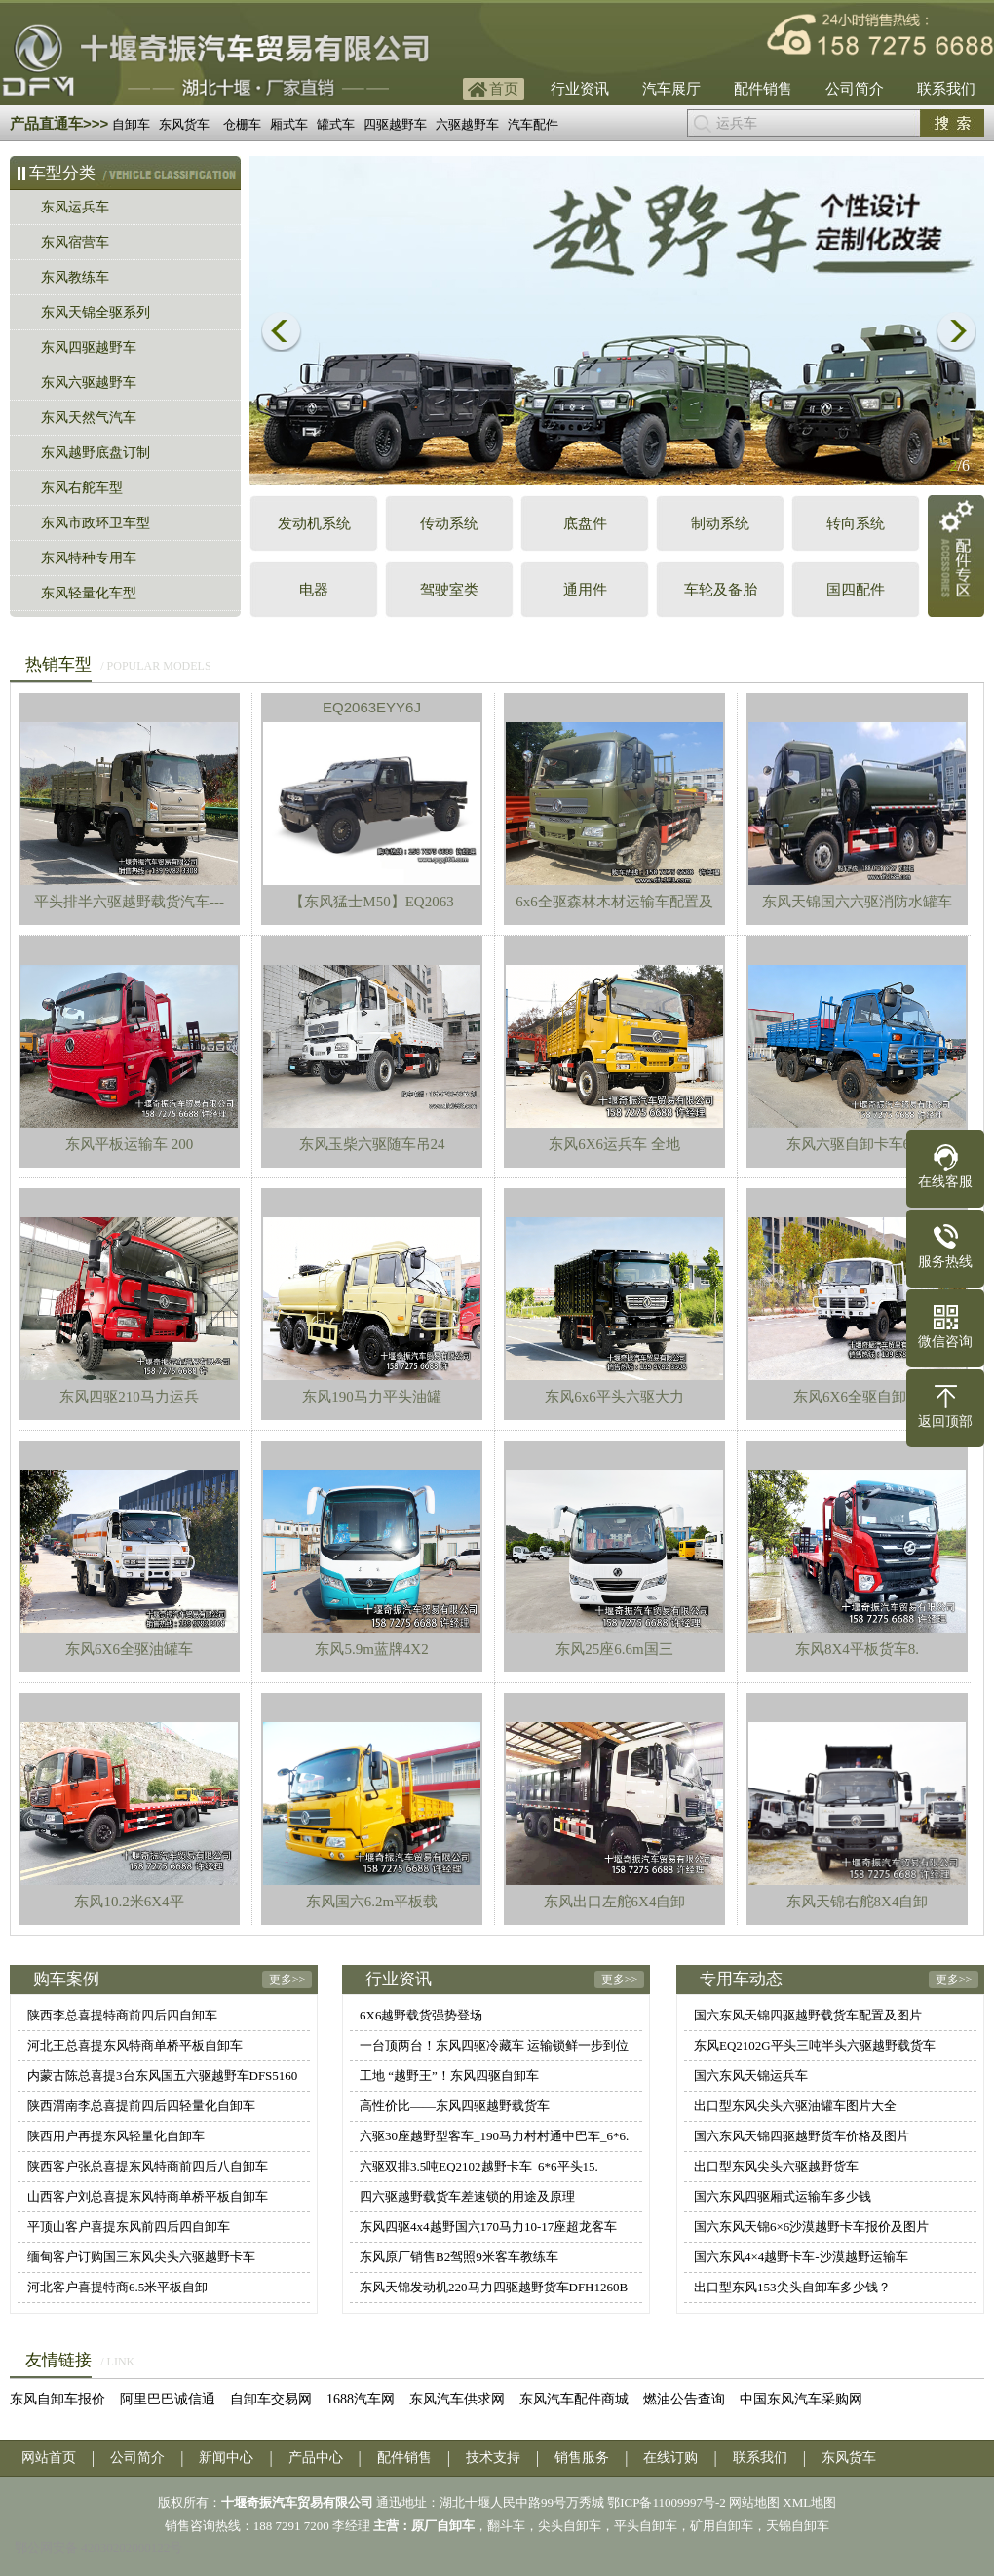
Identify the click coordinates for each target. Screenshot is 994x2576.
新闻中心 (226, 2457)
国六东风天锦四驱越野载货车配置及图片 (808, 2015)
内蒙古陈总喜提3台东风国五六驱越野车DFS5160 (162, 2075)
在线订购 (670, 2457)
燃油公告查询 (684, 2399)
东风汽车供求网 (457, 2399)
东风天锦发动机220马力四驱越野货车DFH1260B (494, 2287)
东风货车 (184, 124)
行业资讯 (580, 88)
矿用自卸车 (721, 2525)
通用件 (585, 589)
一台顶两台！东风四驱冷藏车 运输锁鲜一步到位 (494, 2045)
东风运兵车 (75, 207)
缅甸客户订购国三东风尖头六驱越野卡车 (141, 2256)
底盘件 (585, 523)
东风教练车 (75, 277)
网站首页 (48, 2457)
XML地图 (809, 2502)
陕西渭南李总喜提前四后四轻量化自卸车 (141, 2105)
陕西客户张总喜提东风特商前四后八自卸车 (147, 2166)
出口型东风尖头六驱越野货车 (776, 2166)
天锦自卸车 (797, 2525)
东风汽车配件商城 (574, 2399)
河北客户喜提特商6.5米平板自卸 (117, 2287)
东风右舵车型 (82, 488)
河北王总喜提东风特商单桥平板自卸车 (135, 2045)
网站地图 (754, 2502)
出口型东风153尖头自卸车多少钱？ (792, 2287)
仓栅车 (242, 124)
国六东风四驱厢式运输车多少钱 (782, 2196)
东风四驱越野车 (88, 347)
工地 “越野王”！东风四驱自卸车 (449, 2075)
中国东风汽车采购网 (801, 2399)
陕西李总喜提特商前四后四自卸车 (122, 2015)
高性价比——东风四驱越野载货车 (455, 2105)
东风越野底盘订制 (95, 452)
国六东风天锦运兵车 (751, 2075)
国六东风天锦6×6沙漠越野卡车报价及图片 (811, 2226)
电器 (313, 589)
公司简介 (854, 88)
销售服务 (581, 2457)
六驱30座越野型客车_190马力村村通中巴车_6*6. (494, 2136)
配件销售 (763, 88)
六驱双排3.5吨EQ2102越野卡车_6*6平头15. (479, 2166)
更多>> (287, 1979)
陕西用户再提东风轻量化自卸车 (116, 2136)
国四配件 (855, 589)
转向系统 (855, 523)
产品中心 (315, 2457)
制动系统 (720, 523)
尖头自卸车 (569, 2525)
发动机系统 (314, 523)
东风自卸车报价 (57, 2399)
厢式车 (289, 124)
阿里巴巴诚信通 (167, 2399)
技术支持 (493, 2457)
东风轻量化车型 (88, 593)
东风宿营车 (75, 242)
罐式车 (336, 124)
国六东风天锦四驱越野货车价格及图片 (801, 2136)
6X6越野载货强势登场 (421, 2015)
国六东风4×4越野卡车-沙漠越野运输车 (801, 2256)
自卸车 (131, 124)
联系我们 (946, 88)
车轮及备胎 (720, 589)
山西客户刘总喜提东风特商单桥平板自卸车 (147, 2196)
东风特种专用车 (88, 558)
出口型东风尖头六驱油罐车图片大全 (795, 2105)
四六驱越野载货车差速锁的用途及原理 (467, 2196)
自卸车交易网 (271, 2399)
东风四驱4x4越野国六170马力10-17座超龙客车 (488, 2226)
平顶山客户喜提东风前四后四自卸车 (128, 2226)
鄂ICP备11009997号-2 (666, 2502)
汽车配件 (533, 124)
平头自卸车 (645, 2525)
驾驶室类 (449, 589)
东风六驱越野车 (88, 382)
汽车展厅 (671, 88)
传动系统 (449, 523)
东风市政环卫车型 (95, 523)
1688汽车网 (360, 2399)
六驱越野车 (467, 124)
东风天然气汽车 (88, 417)
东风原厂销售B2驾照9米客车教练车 (459, 2256)
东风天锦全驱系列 (95, 312)
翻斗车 (506, 2525)
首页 (503, 88)
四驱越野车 (395, 124)
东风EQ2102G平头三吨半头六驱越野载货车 (815, 2045)
